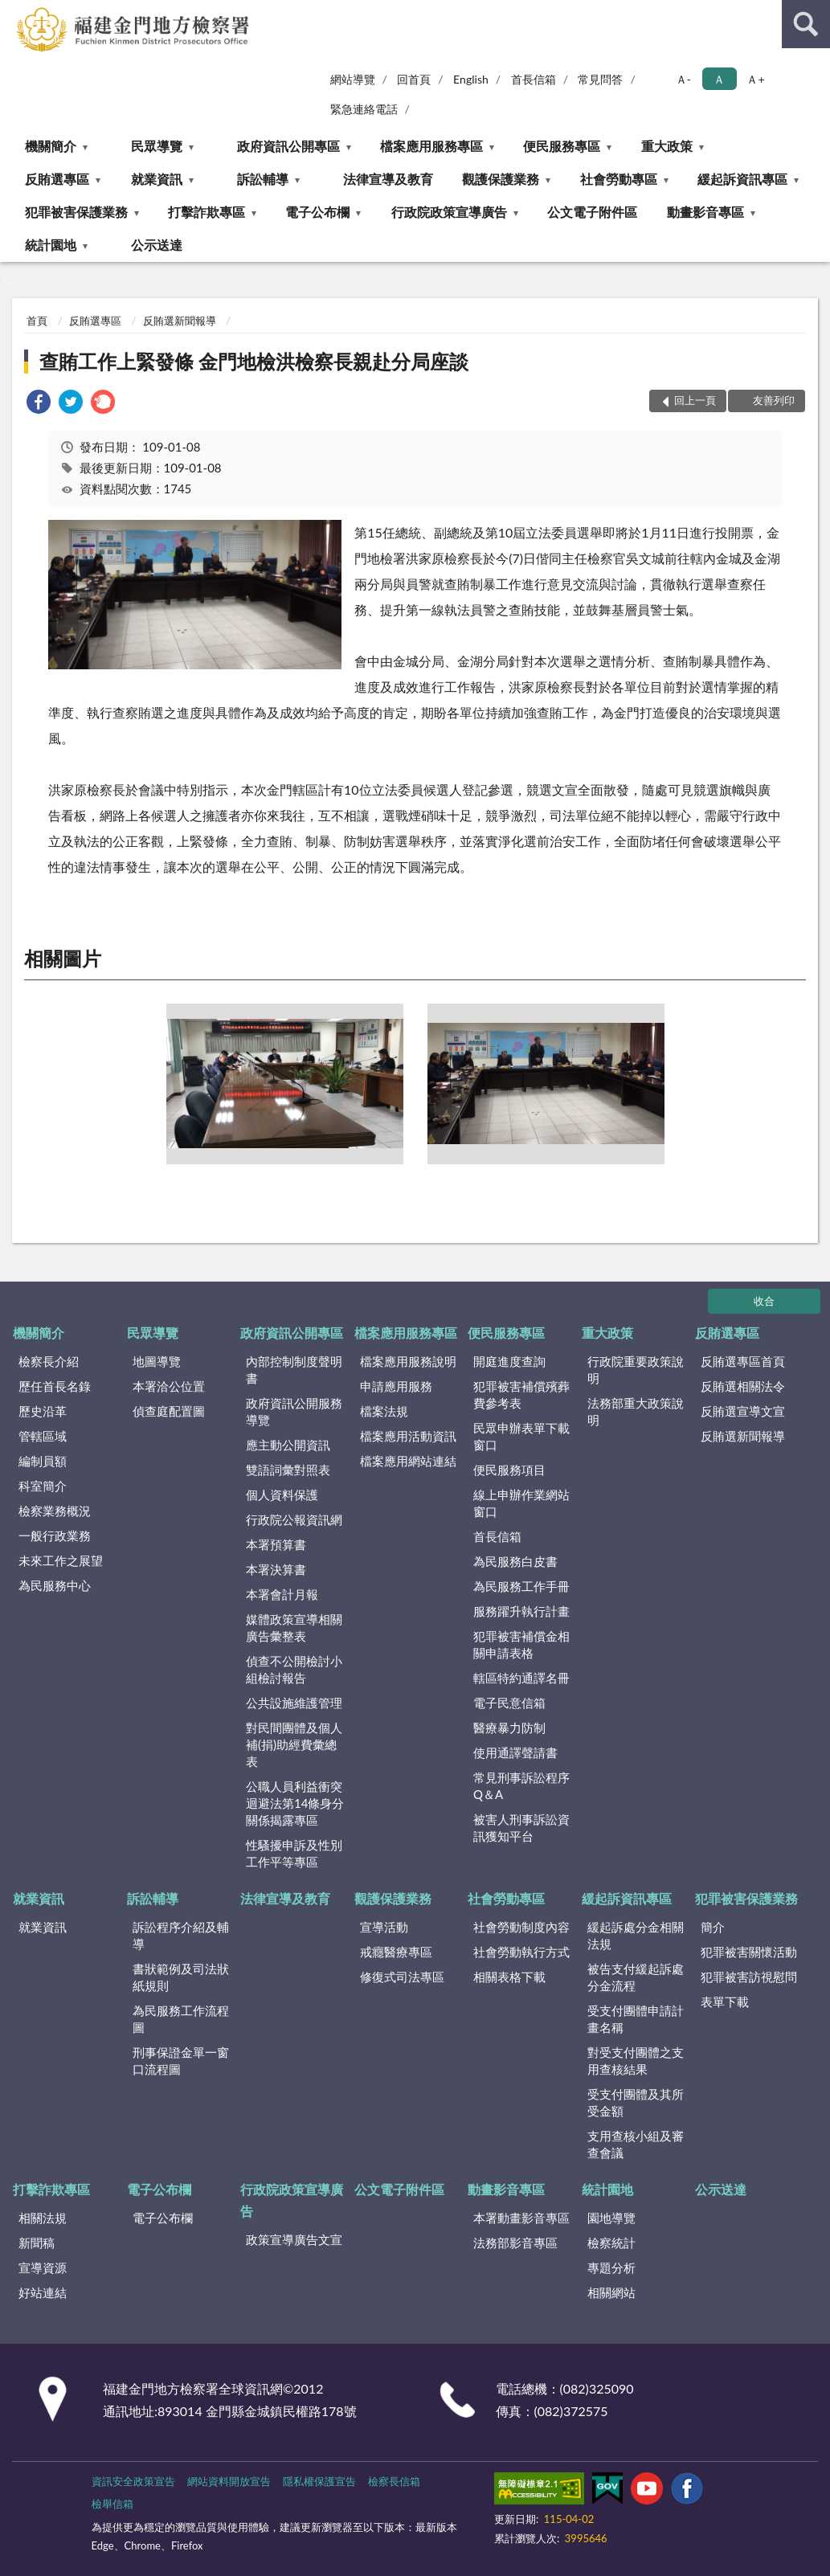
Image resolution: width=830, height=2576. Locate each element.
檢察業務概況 (54, 1510)
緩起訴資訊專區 (742, 178)
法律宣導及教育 (388, 178)
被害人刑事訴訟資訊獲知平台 (521, 1827)
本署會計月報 (282, 1594)
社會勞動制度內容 (521, 1927)
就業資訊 (156, 178)
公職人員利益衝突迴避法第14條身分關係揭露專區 (295, 1803)
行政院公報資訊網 (294, 1519)
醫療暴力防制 (509, 1727)
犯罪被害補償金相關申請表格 (521, 1644)
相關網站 (611, 2292)
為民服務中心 (54, 1585)
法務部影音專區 (515, 2242)
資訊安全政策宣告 (133, 2481)
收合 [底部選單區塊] (764, 1300)
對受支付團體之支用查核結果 (635, 2060)
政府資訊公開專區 (288, 145)
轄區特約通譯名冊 (521, 1677)
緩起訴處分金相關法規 (635, 1935)
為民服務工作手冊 (521, 1586)
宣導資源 (42, 2267)
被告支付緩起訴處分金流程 (635, 1977)
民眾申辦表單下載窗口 (521, 1436)
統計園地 (50, 244)
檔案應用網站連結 (408, 1461)
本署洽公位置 (169, 1386)
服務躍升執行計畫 (521, 1611)
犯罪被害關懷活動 (749, 1951)
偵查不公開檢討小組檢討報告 (294, 1669)
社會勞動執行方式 (521, 1951)
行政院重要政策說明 (635, 1369)
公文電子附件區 (592, 211)
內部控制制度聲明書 (294, 1369)
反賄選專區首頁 (743, 1361)
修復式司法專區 (402, 1976)
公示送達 (156, 244)
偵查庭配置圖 (169, 1411)
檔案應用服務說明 (408, 1361)
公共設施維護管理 (294, 1702)
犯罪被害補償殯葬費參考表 (521, 1394)
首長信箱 (533, 79)
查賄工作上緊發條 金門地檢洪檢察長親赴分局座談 (253, 361)
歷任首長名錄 (54, 1386)
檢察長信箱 (394, 2481)
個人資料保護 (282, 1494)
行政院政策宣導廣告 (449, 211)
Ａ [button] (719, 79)
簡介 (713, 1927)
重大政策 (667, 145)
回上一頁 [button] (695, 400)
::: (13, 12)
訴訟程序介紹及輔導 (181, 1935)
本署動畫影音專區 (521, 2217)
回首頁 (414, 79)
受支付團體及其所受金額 (635, 2102)
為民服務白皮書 (515, 1561)
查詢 (806, 24)
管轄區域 (42, 1436)
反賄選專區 (57, 178)
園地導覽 (611, 2217)
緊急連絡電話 (364, 109)
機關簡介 (50, 145)
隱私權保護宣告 (319, 2481)
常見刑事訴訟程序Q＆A (521, 1785)
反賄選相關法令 (743, 1386)
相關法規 (42, 2217)
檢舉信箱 (112, 2503)
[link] (39, 404)
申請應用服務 (396, 1386)
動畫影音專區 (705, 211)
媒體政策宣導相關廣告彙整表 (294, 1627)
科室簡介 (42, 1485)
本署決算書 (276, 1569)
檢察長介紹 (48, 1361)
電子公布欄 (317, 211)
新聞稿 (36, 2242)
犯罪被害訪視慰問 (749, 1976)
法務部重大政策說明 (635, 1411)
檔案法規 (384, 1411)
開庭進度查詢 (509, 1361)
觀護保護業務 (500, 178)
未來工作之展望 (60, 1560)
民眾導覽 (156, 145)
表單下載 (725, 2001)
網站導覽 (352, 79)
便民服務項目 (509, 1469)
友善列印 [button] (774, 400)
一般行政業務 (54, 1535)
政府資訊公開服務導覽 (294, 1411)
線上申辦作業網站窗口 (521, 1503)
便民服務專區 (561, 145)
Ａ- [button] (683, 79)
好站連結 (42, 2292)
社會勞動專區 (618, 178)
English (471, 79)
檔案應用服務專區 (431, 145)
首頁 (37, 320)
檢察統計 (611, 2242)
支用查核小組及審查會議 (635, 2144)
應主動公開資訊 (288, 1444)
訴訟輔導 (262, 178)
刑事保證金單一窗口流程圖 (181, 2060)
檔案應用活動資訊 (408, 1436)
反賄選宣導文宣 (743, 1411)
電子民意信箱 (509, 1702)
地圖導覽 (157, 1361)
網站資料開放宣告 (229, 2481)
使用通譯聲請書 (515, 1752)
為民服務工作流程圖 (181, 2018)
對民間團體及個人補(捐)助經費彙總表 (294, 1744)
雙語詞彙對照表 (288, 1469)
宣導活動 (384, 1927)
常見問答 (600, 79)
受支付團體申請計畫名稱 (635, 2018)
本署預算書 (276, 1544)
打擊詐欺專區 (206, 211)
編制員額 (42, 1461)
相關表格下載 (509, 1976)
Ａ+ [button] (755, 79)
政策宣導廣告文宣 (294, 2239)
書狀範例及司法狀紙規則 (181, 1977)
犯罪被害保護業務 (76, 211)
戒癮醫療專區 (396, 1951)
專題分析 (611, 2267)
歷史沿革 (42, 1411)
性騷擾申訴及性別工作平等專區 (294, 1853)
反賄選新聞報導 (179, 320)
